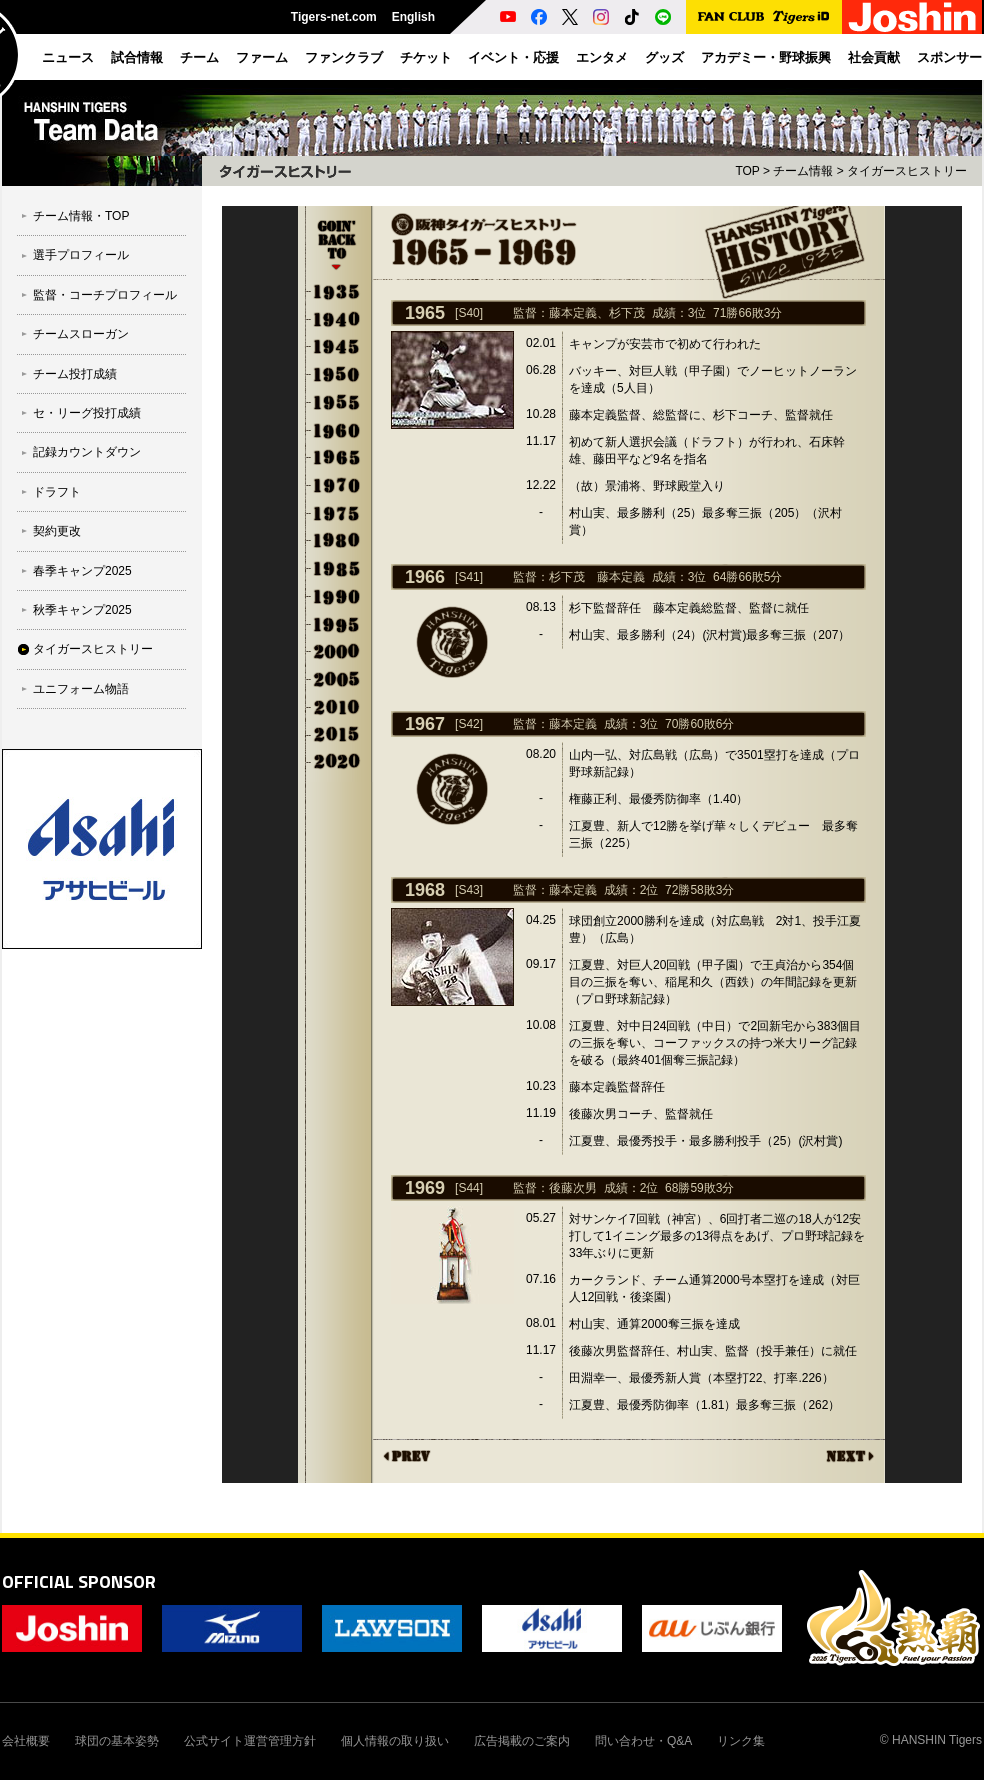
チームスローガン (81, 334)
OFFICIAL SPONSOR (79, 1581)
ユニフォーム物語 (81, 689)
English (413, 17)
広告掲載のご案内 (522, 1741)
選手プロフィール (81, 255)
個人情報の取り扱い (395, 1741)
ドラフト (57, 492)
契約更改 (57, 531)
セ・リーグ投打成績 (87, 413)
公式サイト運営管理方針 (250, 1741)
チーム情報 (803, 171)
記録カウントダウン (87, 452)
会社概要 (26, 1741)
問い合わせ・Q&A (643, 1741)
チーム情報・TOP (81, 216)
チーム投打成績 (75, 374)
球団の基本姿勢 (117, 1741)
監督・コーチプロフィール (105, 295)
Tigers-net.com (334, 17)
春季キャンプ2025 (82, 571)
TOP (747, 171)
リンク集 (741, 1741)
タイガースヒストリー (93, 649)
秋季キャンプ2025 (82, 610)
